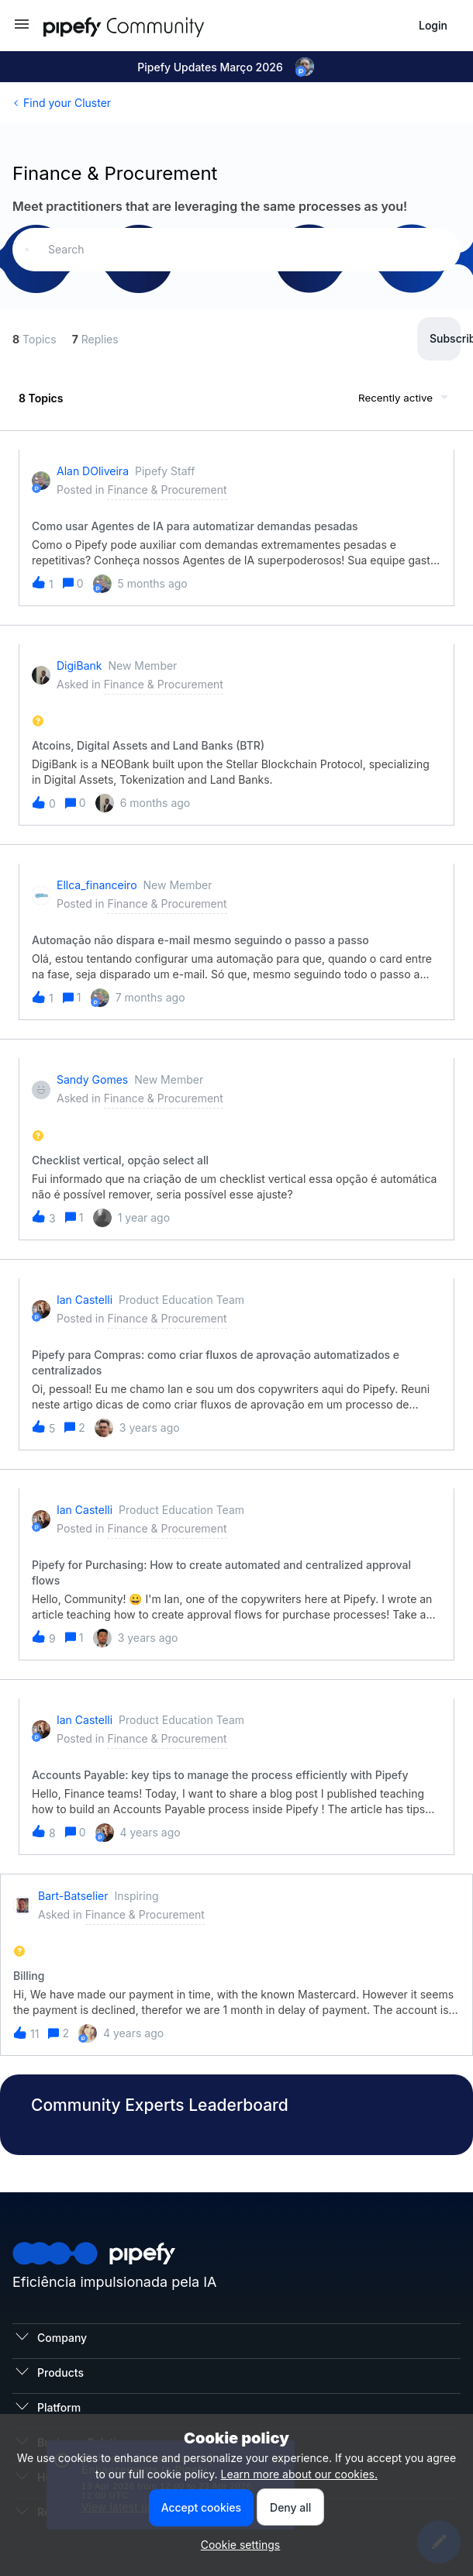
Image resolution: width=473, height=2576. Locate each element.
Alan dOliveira (93, 471)
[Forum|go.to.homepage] (152, 25)
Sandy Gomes (92, 1079)
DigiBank (79, 665)
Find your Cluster (67, 102)
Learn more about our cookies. (299, 2474)
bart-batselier (73, 1895)
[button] (21, 29)
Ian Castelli (84, 1299)
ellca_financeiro (97, 884)
